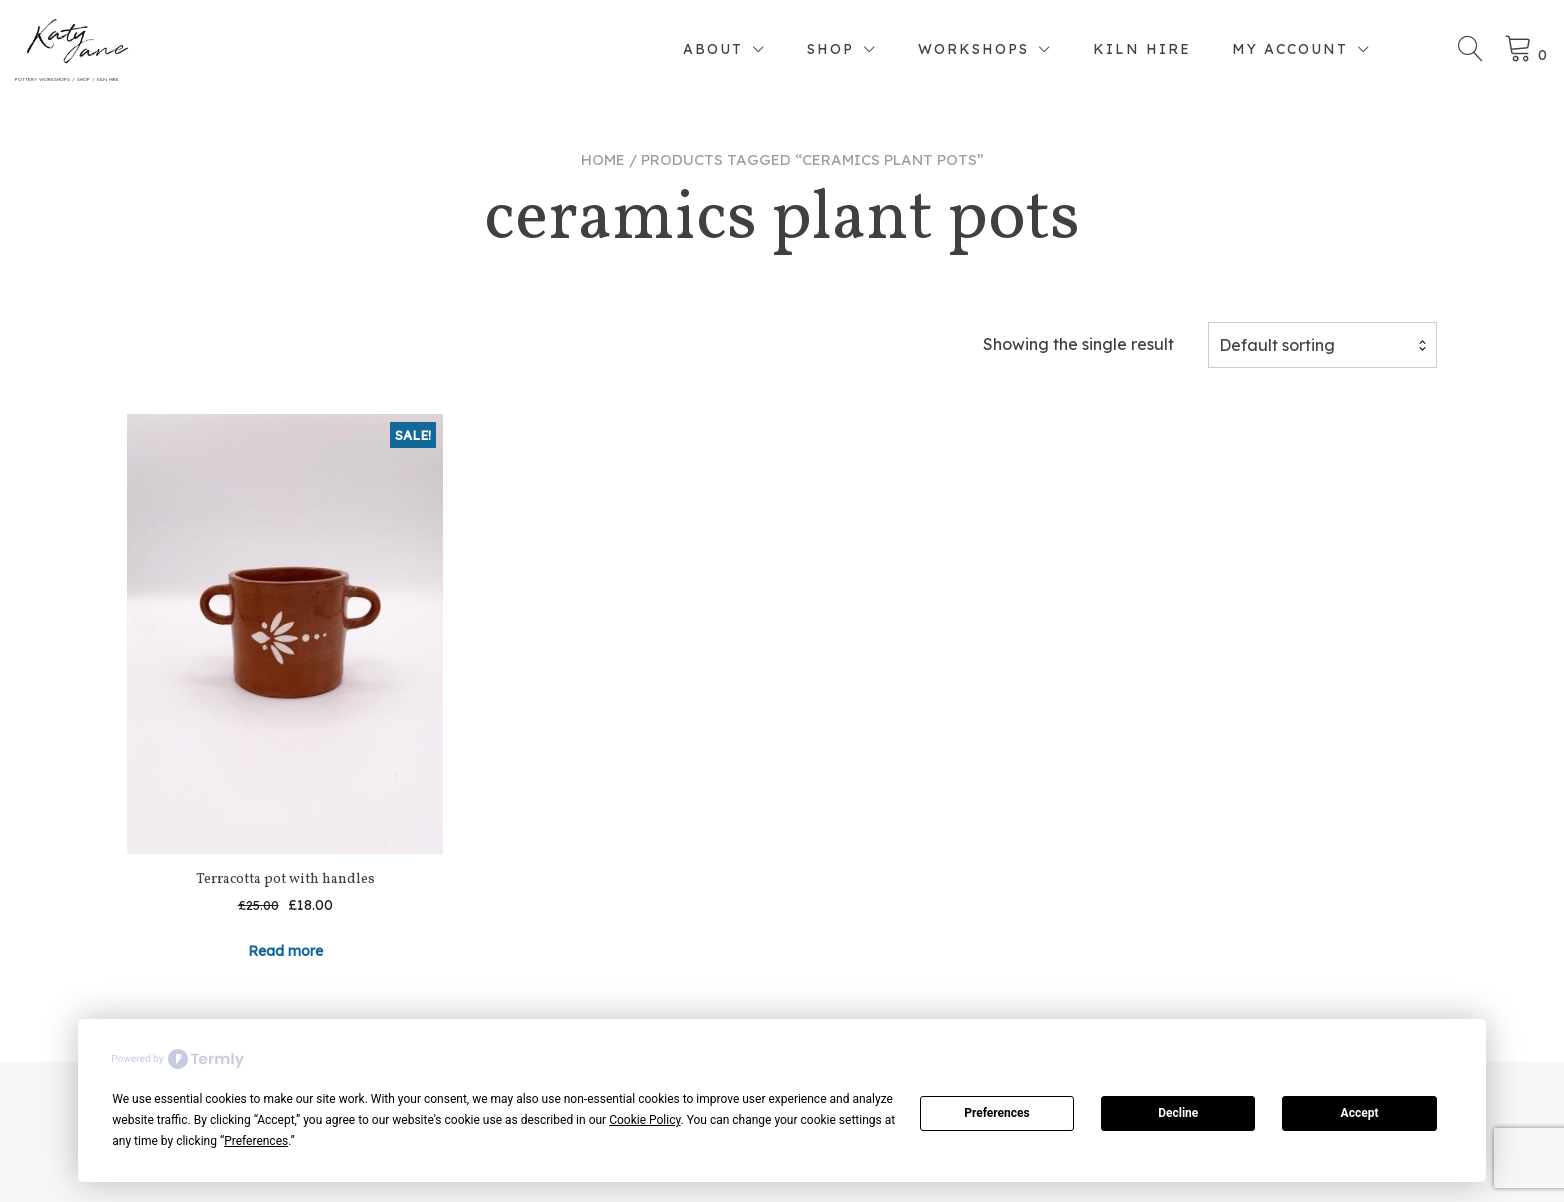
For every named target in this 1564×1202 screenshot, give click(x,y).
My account (1290, 49)
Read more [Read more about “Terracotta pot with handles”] (285, 951)
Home (603, 159)
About (713, 49)
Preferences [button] (256, 1141)
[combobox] (1322, 345)
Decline (1178, 1113)
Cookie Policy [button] (644, 1120)
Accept (1360, 1113)
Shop (830, 49)
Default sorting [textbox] (1277, 345)
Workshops (973, 49)
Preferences (997, 1113)
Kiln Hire (1142, 49)
